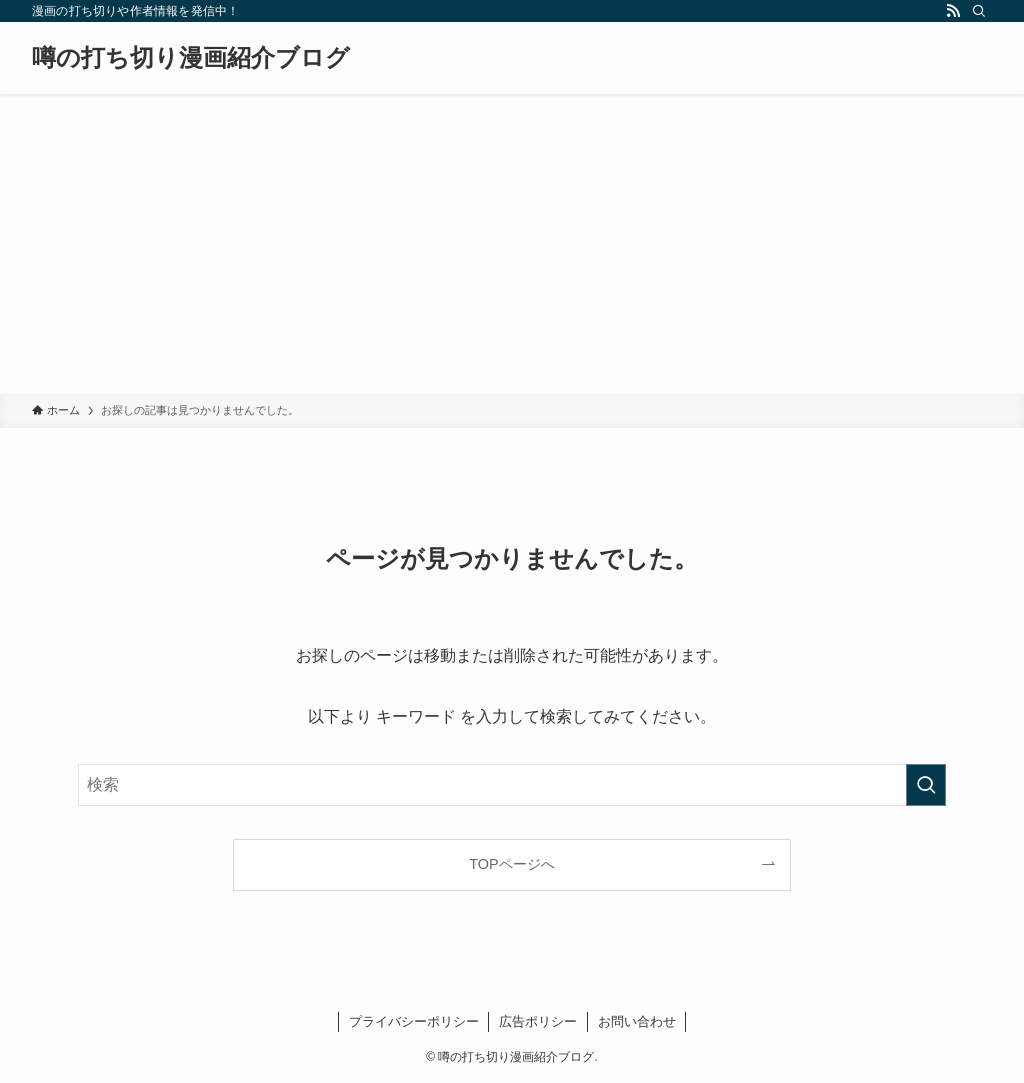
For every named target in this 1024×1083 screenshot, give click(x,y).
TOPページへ (511, 864)
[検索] (979, 11)
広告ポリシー (538, 1021)
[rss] (953, 11)
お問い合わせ (637, 1021)
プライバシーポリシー (414, 1021)
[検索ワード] (512, 785)
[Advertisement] (512, 244)
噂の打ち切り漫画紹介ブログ (191, 58)
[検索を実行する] (926, 785)
